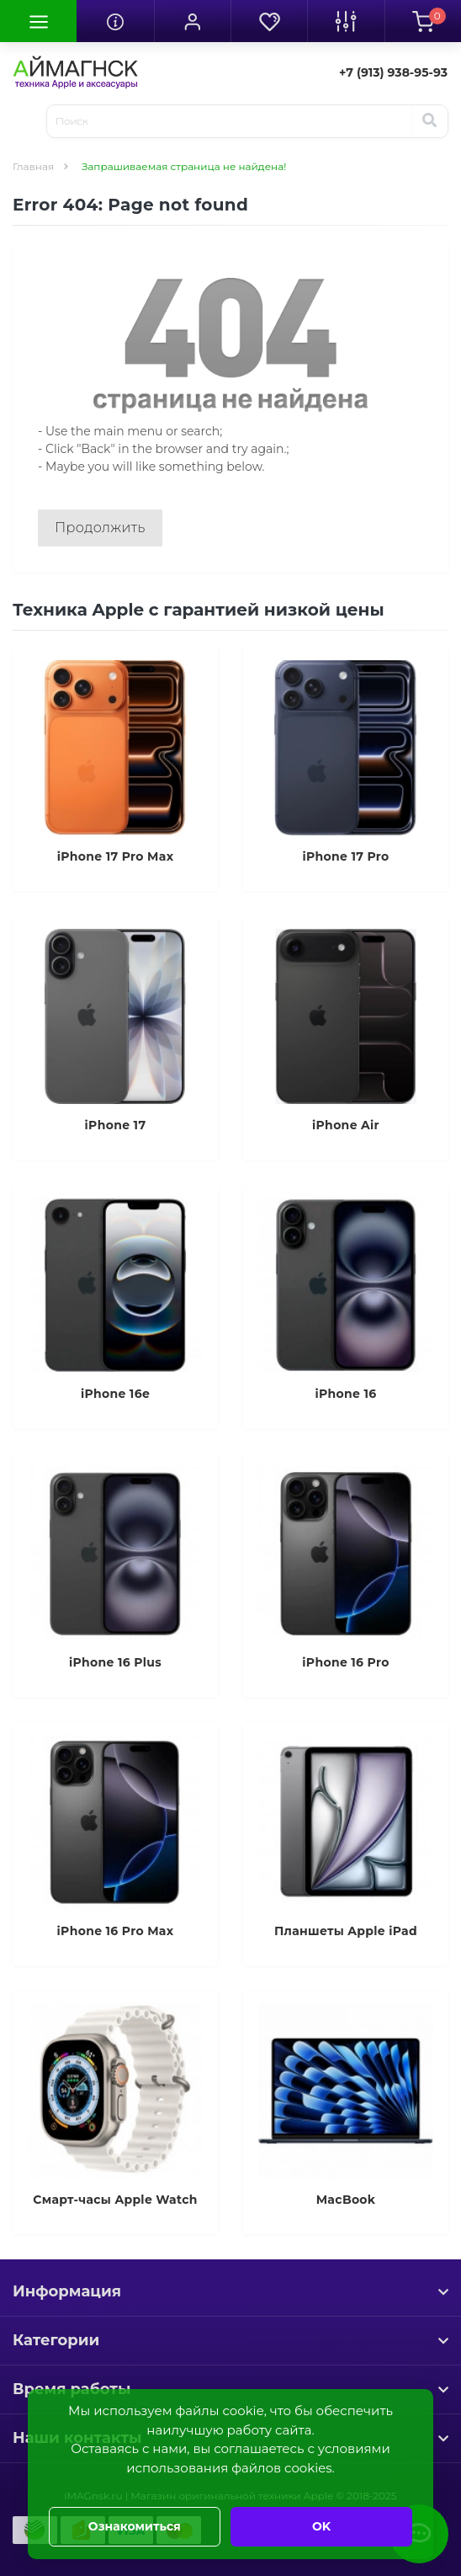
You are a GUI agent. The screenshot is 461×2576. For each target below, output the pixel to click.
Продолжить (100, 528)
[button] (192, 21)
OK (321, 2526)
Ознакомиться (134, 2526)
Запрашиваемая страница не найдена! (184, 166)
